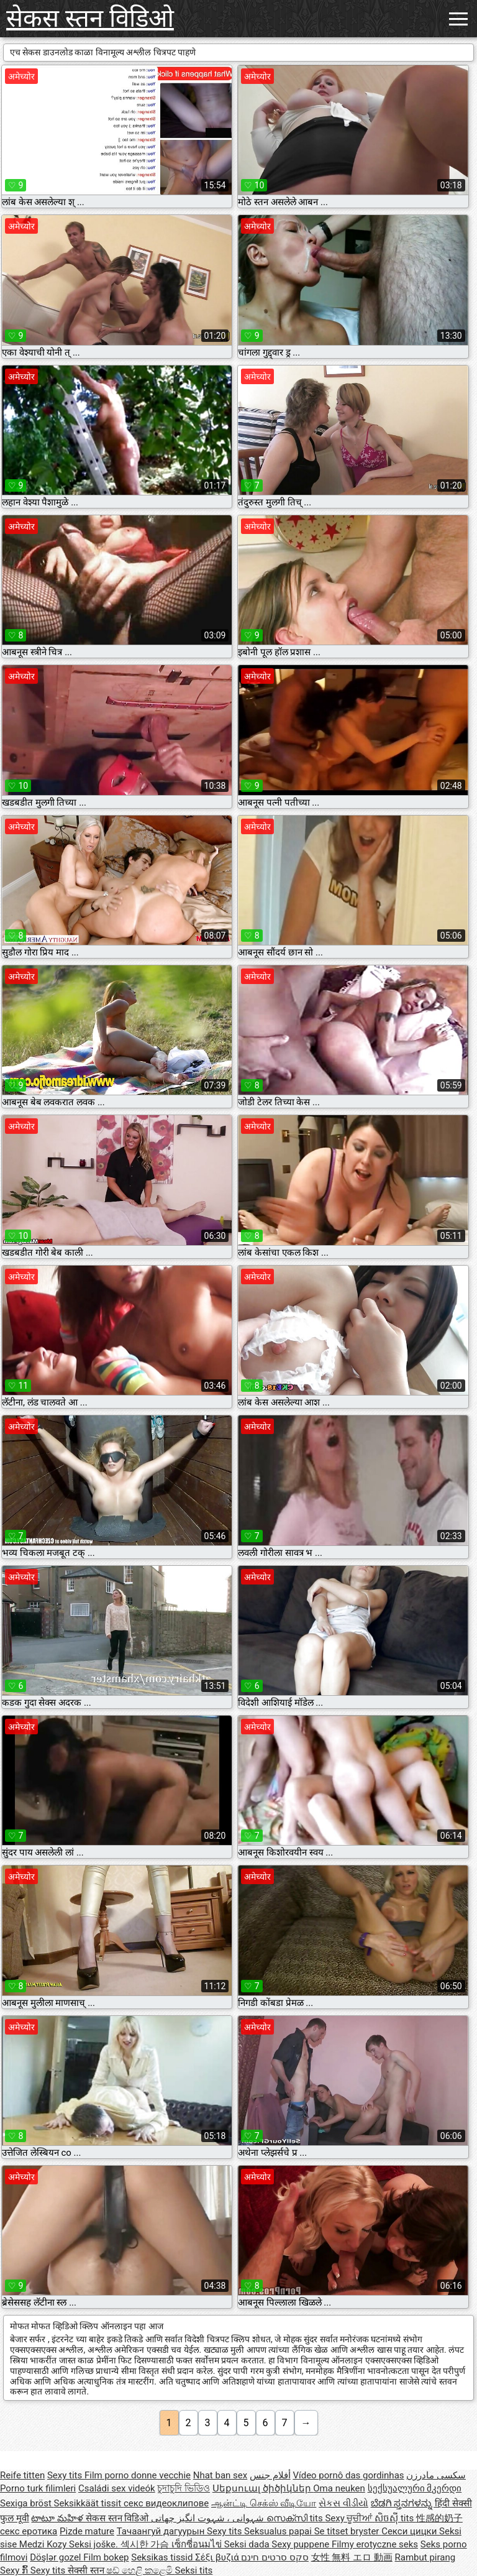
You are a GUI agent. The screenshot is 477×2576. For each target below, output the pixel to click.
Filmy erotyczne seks (375, 2544)
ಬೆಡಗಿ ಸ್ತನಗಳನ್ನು (403, 2503)
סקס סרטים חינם (274, 2557)
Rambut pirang (425, 2557)
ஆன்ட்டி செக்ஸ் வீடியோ (263, 2503)
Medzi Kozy (44, 2544)
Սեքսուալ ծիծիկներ (262, 2488)
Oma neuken (339, 2488)
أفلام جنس (270, 2475)
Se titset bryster (348, 2531)
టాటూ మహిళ (58, 2518)
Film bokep (106, 2557)
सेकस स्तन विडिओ (90, 18)
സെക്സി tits (295, 2518)
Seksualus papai (279, 2531)
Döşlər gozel (56, 2557)
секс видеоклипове (166, 2503)
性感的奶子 (439, 2518)
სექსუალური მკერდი (415, 2488)
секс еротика (28, 2531)
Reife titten (22, 2475)
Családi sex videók (116, 2488)
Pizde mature (87, 2531)
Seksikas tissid (163, 2557)
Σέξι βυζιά (218, 2557)
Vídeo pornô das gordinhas (348, 2475)
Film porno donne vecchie (137, 2475)
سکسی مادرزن (436, 2475)
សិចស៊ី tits (395, 2518)
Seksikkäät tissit (89, 2503)
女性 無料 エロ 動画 (352, 2557)
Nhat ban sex (220, 2475)
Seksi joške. (94, 2544)
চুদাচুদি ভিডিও (183, 2488)
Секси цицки (410, 2531)
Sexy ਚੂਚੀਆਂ (350, 2518)
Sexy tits (65, 2475)
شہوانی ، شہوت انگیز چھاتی (208, 2518)
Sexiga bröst (27, 2503)
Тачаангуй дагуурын (162, 2531)
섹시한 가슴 (145, 2544)
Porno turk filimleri (38, 2488)
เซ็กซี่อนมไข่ (197, 2544)
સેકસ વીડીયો (343, 2503)
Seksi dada (248, 2544)
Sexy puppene (301, 2544)
